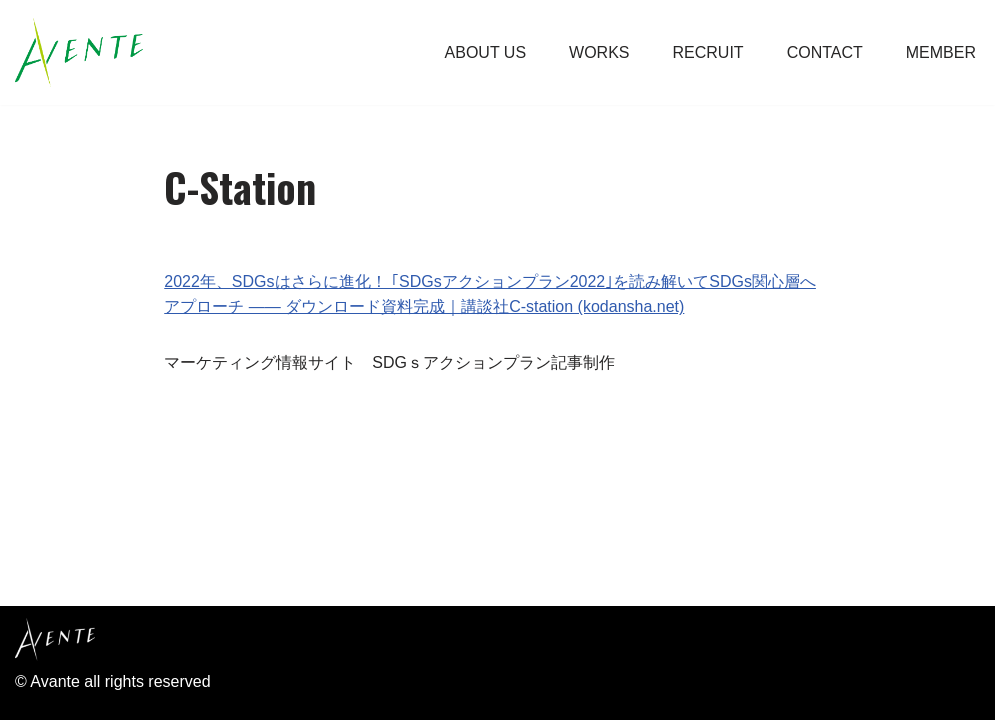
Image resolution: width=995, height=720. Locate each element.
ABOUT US (486, 52)
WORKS (599, 52)
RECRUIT (708, 52)
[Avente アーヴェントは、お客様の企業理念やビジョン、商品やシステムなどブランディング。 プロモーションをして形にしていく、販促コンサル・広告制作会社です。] (79, 52)
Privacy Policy (69, 580)
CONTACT (825, 52)
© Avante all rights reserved (113, 681)
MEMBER (941, 52)
